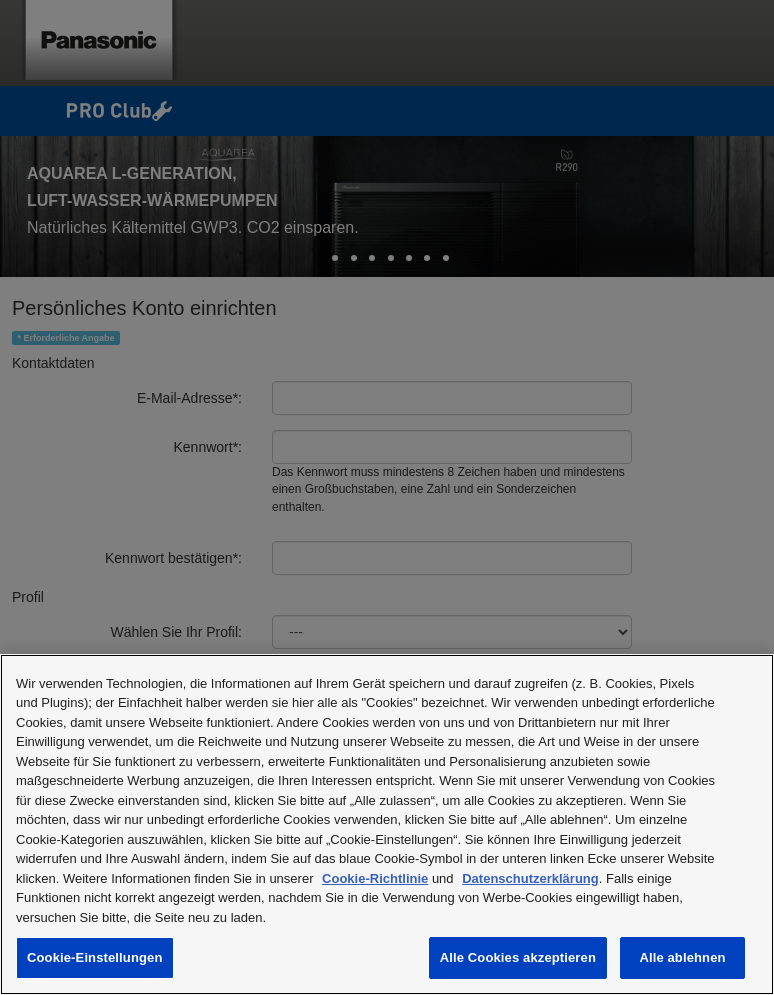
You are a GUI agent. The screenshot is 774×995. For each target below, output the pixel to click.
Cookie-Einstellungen (95, 957)
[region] (387, 824)
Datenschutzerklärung (530, 878)
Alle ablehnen (682, 957)
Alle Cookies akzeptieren (518, 957)
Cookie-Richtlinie (375, 878)
